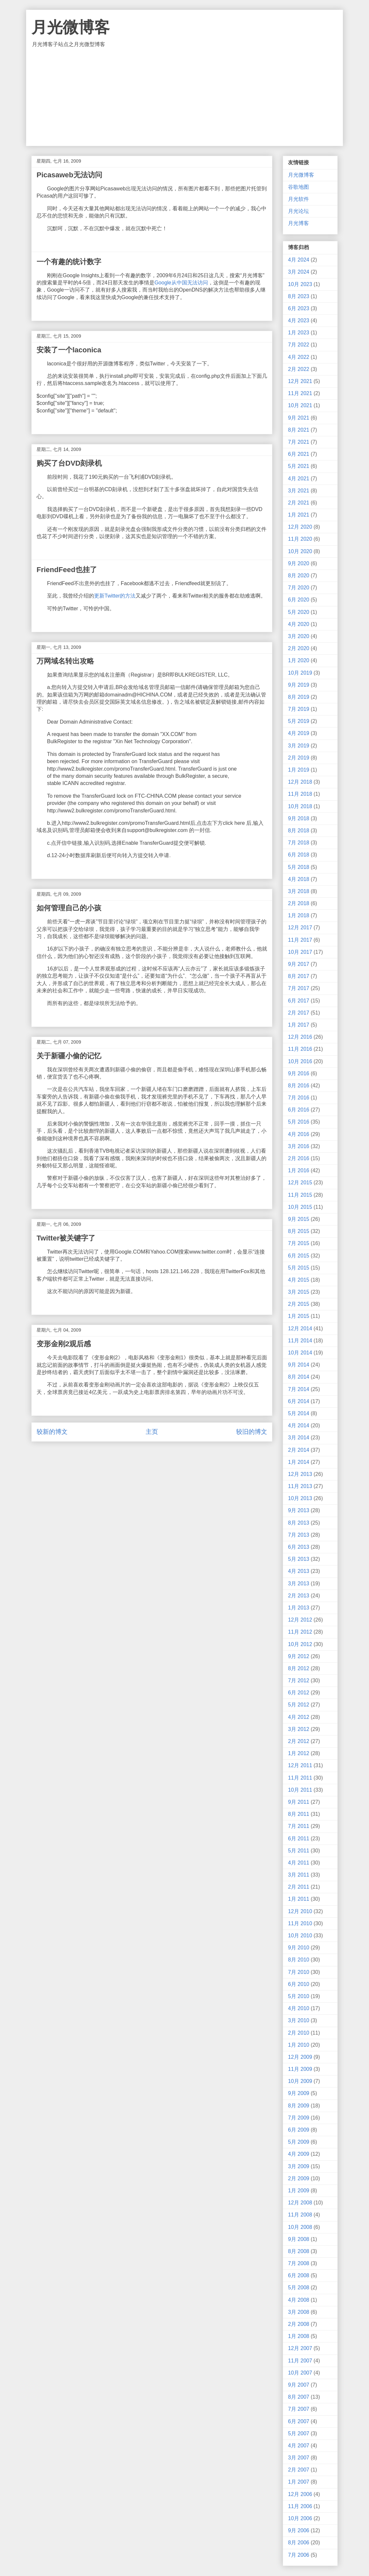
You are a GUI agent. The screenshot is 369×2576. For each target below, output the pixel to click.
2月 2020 (298, 648)
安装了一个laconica (69, 350)
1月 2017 (298, 1025)
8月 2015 (298, 1231)
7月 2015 (298, 1243)
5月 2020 (298, 612)
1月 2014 (298, 1462)
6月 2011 (298, 1838)
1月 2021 (298, 515)
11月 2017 (300, 940)
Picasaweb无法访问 (69, 175)
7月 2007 (298, 2409)
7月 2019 (298, 709)
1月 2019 (298, 770)
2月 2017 (298, 1013)
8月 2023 (298, 296)
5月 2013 (298, 1559)
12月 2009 (300, 2057)
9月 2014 (298, 1365)
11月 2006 (300, 2506)
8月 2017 (298, 976)
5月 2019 (298, 721)
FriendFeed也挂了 (67, 570)
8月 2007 (298, 2397)
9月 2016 (298, 1073)
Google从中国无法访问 (181, 282)
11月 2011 (300, 1778)
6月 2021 (298, 454)
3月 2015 (298, 1292)
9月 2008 (298, 2239)
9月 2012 (298, 1656)
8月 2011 (298, 1814)
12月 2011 (300, 1765)
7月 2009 (298, 2117)
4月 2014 (298, 1425)
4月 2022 (298, 357)
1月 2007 (298, 2482)
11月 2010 (300, 1923)
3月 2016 (298, 1146)
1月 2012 (298, 1753)
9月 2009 (298, 2093)
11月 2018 (300, 794)
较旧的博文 (251, 1431)
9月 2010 (298, 1947)
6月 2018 (298, 854)
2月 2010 (298, 2033)
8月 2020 (298, 575)
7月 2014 (298, 1389)
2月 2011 (298, 1887)
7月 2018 (298, 842)
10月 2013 (300, 1498)
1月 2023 (298, 332)
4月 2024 (298, 260)
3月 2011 (298, 1875)
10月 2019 (300, 673)
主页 (152, 1431)
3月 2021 (298, 490)
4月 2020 (298, 624)
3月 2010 (298, 2020)
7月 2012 (298, 1680)
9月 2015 (298, 1219)
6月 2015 (298, 1255)
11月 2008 (300, 2214)
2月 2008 (298, 2324)
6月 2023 (298, 308)
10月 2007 (300, 2373)
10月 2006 (300, 2518)
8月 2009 (298, 2105)
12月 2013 (300, 1474)
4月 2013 (298, 1571)
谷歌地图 (298, 187)
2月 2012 (298, 1741)
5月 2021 (298, 466)
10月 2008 (300, 2227)
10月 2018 (300, 806)
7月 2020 (298, 587)
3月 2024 (298, 272)
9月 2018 (298, 818)
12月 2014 (300, 1328)
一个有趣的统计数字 (69, 262)
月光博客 (298, 223)
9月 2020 (298, 563)
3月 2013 (298, 1583)
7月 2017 (298, 988)
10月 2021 (300, 405)
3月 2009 (298, 2166)
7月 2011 (298, 1826)
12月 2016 (300, 1037)
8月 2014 (298, 1377)
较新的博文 (52, 1431)
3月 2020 (298, 636)
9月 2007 (298, 2385)
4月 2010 (298, 2008)
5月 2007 (298, 2433)
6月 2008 (298, 2275)
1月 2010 (298, 2045)
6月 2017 (298, 1000)
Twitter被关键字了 (66, 1238)
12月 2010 (300, 1911)
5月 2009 (298, 2142)
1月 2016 (298, 1170)
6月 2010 (298, 1984)
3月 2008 (298, 2312)
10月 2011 (300, 1790)
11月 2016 (300, 1049)
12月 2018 (300, 782)
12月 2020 (300, 527)
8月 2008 (298, 2251)
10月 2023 (300, 284)
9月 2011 (298, 1802)
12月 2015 (300, 1182)
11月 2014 (300, 1340)
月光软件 (298, 199)
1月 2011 (298, 1899)
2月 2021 (298, 502)
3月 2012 (298, 1729)
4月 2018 (298, 879)
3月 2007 (298, 2457)
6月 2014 (298, 1401)
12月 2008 (300, 2202)
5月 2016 (298, 1122)
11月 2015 (300, 1195)
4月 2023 (298, 320)
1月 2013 (298, 1607)
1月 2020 (298, 660)
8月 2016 (298, 1085)
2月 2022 (298, 369)
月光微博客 (70, 27)
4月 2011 (298, 1862)
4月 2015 (298, 1280)
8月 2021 (298, 430)
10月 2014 (300, 1352)
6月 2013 (298, 1547)
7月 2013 (298, 1535)
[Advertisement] (184, 97)
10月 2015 (300, 1207)
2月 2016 (298, 1158)
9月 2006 (298, 2530)
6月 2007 (298, 2421)
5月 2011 (298, 1850)
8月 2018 (298, 830)
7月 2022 (298, 344)
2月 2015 (298, 1304)
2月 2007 (298, 2469)
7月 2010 (298, 1972)
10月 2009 (300, 2081)
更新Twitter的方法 (115, 596)
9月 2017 (298, 964)
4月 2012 (298, 1717)
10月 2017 (300, 952)
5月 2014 (298, 1413)
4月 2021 (298, 478)
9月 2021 (298, 418)
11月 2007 (300, 2360)
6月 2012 (298, 1692)
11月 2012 (300, 1632)
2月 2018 (298, 903)
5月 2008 (298, 2287)
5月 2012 (298, 1704)
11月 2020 (300, 539)
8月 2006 (298, 2542)
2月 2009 (298, 2178)
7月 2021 (298, 442)
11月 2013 (300, 1486)
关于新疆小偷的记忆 (69, 1056)
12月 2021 (300, 381)
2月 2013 (298, 1595)
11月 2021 (300, 393)
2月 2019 (298, 757)
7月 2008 (298, 2263)
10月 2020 (300, 551)
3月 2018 (298, 891)
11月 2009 (300, 2069)
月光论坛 (298, 211)
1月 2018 (298, 915)
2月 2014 (298, 1450)
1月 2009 (298, 2190)
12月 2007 (300, 2348)
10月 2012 (300, 1644)
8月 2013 (298, 1523)
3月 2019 (298, 745)
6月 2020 (298, 599)
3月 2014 (298, 1437)
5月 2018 (298, 867)
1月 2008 (298, 2336)
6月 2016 (298, 1109)
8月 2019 (298, 697)
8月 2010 (298, 1959)
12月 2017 (300, 927)
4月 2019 (298, 733)
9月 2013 (298, 1510)
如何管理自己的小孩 (69, 908)
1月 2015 (298, 1316)
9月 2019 (298, 685)
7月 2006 (298, 2555)
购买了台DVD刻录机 (69, 463)
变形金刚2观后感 (64, 1344)
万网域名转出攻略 (65, 661)
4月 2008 (298, 2300)
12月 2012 (300, 1620)
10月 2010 (300, 1935)
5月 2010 (298, 1996)
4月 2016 (298, 1134)
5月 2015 (298, 1268)
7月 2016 (298, 1097)
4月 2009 (298, 2154)
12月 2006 (300, 2494)
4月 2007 (298, 2445)
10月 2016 (300, 1061)
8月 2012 (298, 1668)
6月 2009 (298, 2130)
